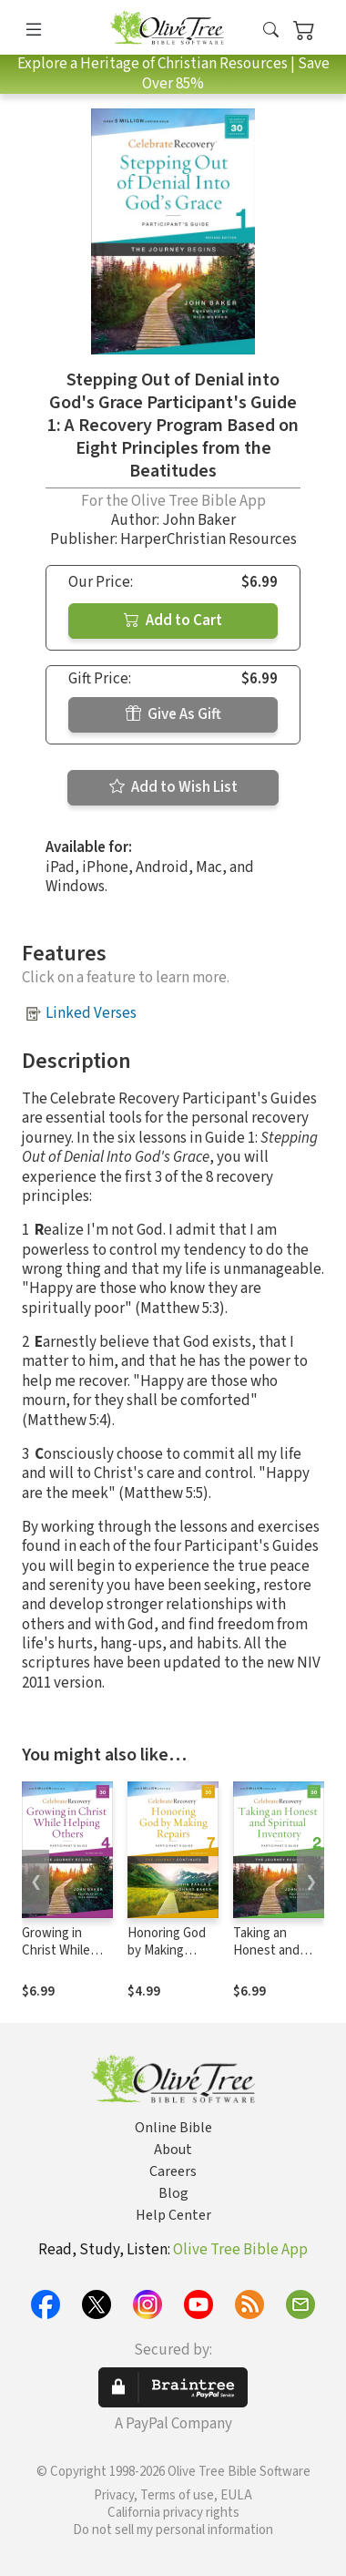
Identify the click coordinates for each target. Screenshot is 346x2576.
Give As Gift (173, 714)
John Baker (199, 520)
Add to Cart (173, 620)
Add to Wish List (173, 787)
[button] (271, 30)
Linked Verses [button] (91, 1013)
